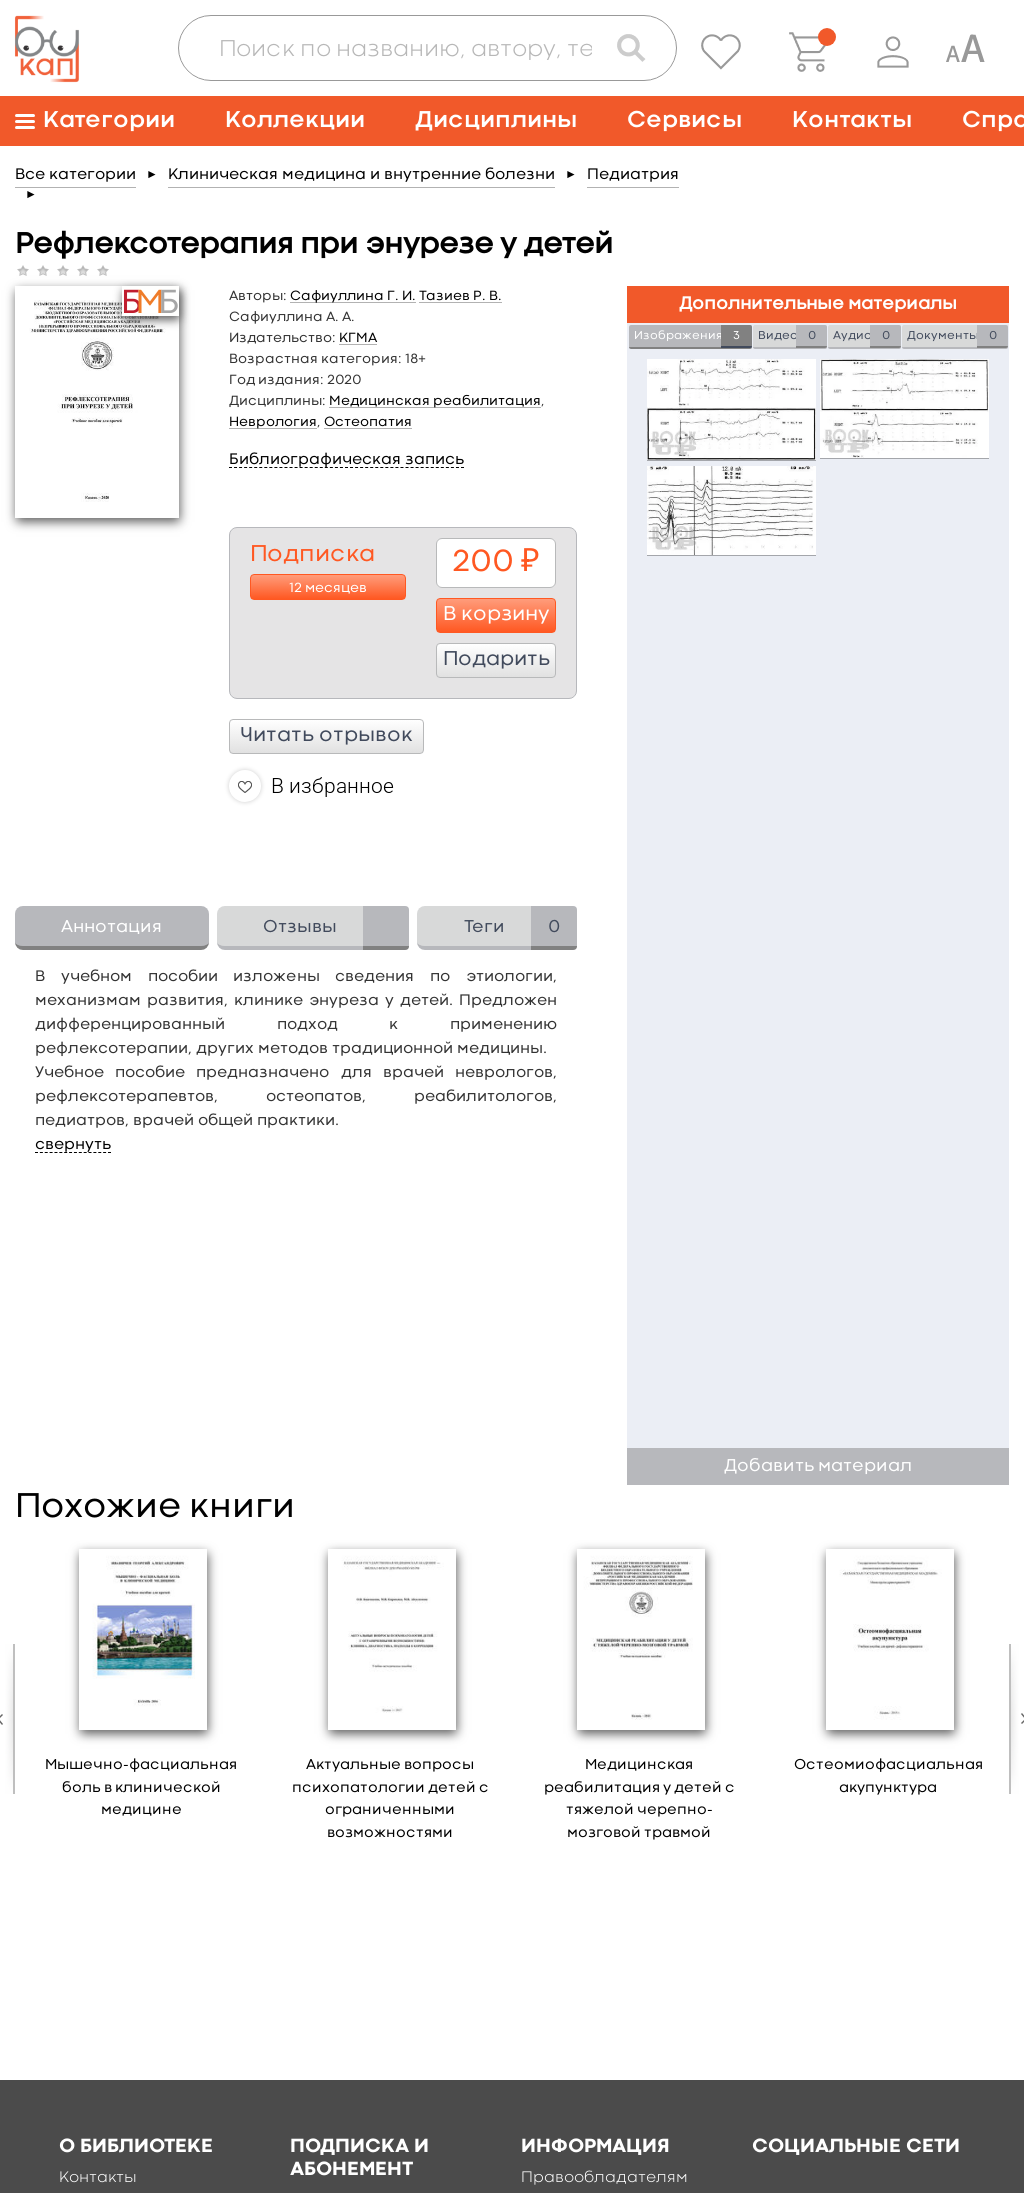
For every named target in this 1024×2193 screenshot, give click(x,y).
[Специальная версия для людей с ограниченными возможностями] (965, 52)
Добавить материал (818, 1466)
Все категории (75, 175)
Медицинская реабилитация (435, 401)
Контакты (852, 120)
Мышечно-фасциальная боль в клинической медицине (141, 1788)
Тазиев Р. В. (460, 296)
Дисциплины (496, 120)
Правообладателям (604, 2178)
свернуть (73, 1145)
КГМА (358, 338)
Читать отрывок (326, 736)
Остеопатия (368, 422)
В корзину (496, 615)
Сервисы (684, 120)
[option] (141, 1686)
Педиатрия (633, 175)
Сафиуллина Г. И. (353, 296)
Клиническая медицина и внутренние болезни (361, 175)
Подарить (496, 660)
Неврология (273, 422)
